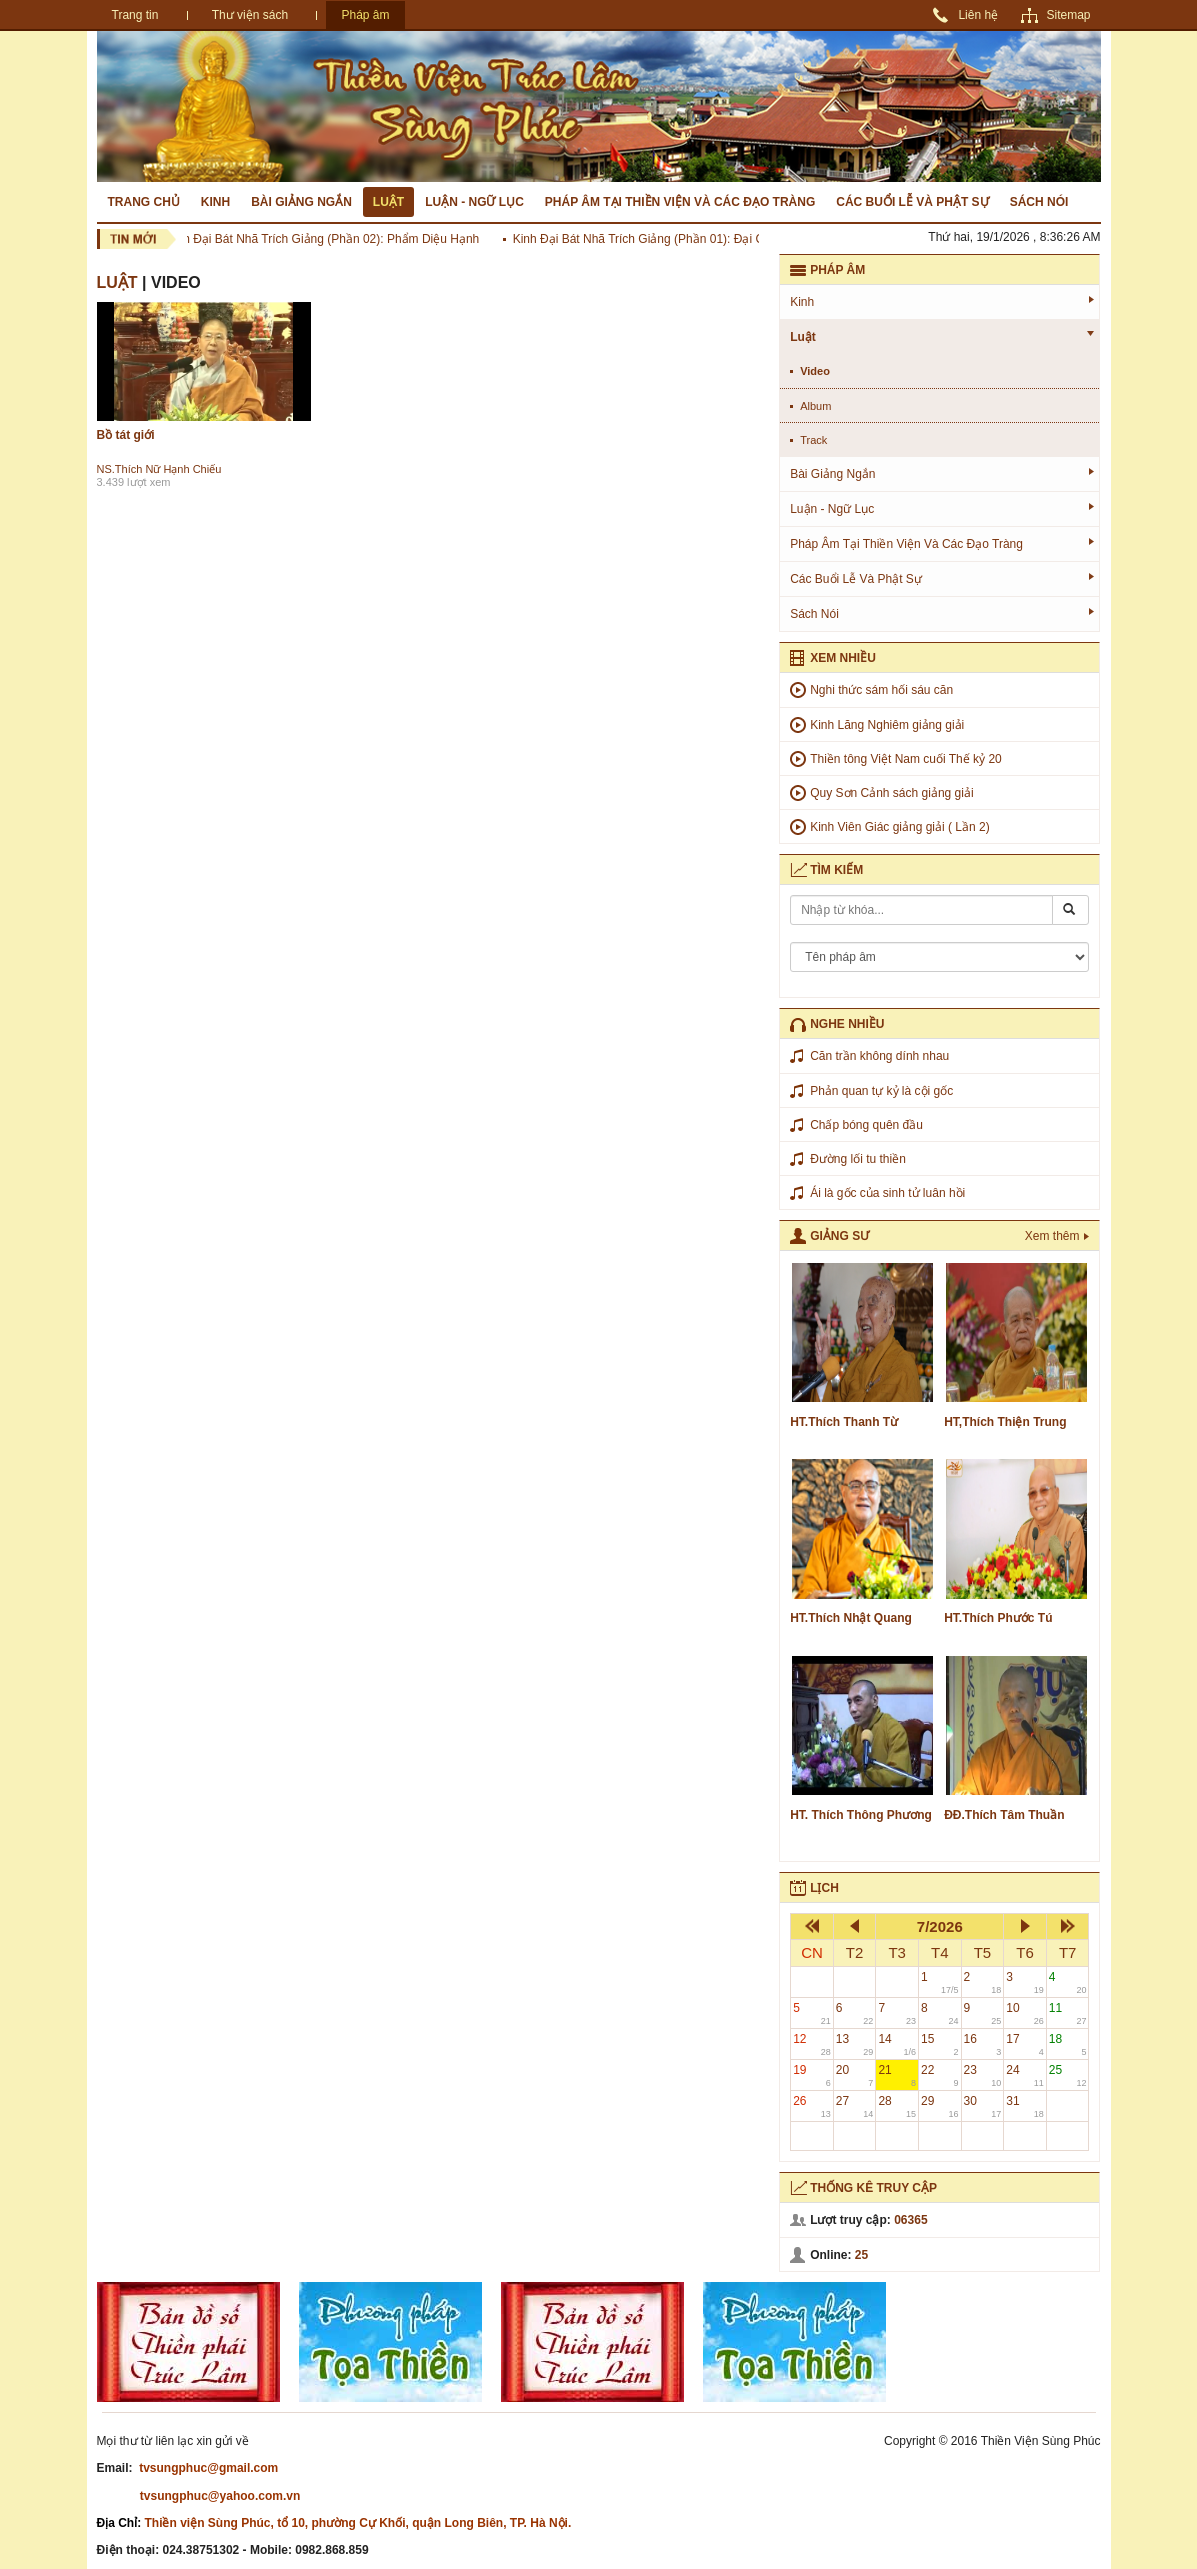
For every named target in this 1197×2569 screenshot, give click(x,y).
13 (855, 2044)
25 (1068, 2075)
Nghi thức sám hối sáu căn (881, 690)
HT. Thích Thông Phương (861, 1815)
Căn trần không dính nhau (879, 1056)
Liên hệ (978, 15)
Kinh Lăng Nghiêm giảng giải (887, 725)
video (815, 371)
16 (983, 2044)
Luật (388, 202)
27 (855, 2106)
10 (1025, 2013)
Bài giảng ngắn (301, 202)
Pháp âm (365, 15)
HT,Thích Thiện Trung (1005, 1422)
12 (812, 2044)
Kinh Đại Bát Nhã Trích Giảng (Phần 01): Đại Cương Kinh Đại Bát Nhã (704, 239)
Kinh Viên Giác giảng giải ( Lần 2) (900, 827)
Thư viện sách (250, 15)
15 (940, 2044)
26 (812, 2106)
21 (897, 2075)
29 (940, 2106)
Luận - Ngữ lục (474, 202)
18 (1068, 2044)
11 (1068, 2013)
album (815, 406)
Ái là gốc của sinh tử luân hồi (887, 1193)
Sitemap (1068, 15)
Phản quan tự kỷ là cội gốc (881, 1091)
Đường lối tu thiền (858, 1159)
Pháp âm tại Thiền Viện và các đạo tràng (680, 202)
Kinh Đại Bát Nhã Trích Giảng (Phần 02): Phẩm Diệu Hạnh (326, 239)
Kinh (215, 202)
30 (983, 2106)
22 (940, 2075)
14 (897, 2044)
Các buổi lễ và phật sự (912, 202)
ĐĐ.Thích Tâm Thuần (1004, 1815)
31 (1025, 2106)
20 (855, 2075)
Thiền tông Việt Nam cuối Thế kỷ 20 (906, 759)
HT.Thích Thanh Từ (844, 1422)
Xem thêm (1052, 1236)
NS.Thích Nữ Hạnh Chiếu (159, 469)
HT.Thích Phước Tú (998, 1618)
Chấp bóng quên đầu (866, 1125)
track (813, 440)
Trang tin (135, 15)
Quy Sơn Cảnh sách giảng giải (891, 793)
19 (812, 2075)
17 (1025, 2044)
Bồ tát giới (126, 435)
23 (983, 2075)
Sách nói (1039, 202)
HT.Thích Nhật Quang (851, 1618)
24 (1025, 2075)
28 (897, 2106)
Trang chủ (144, 202)
